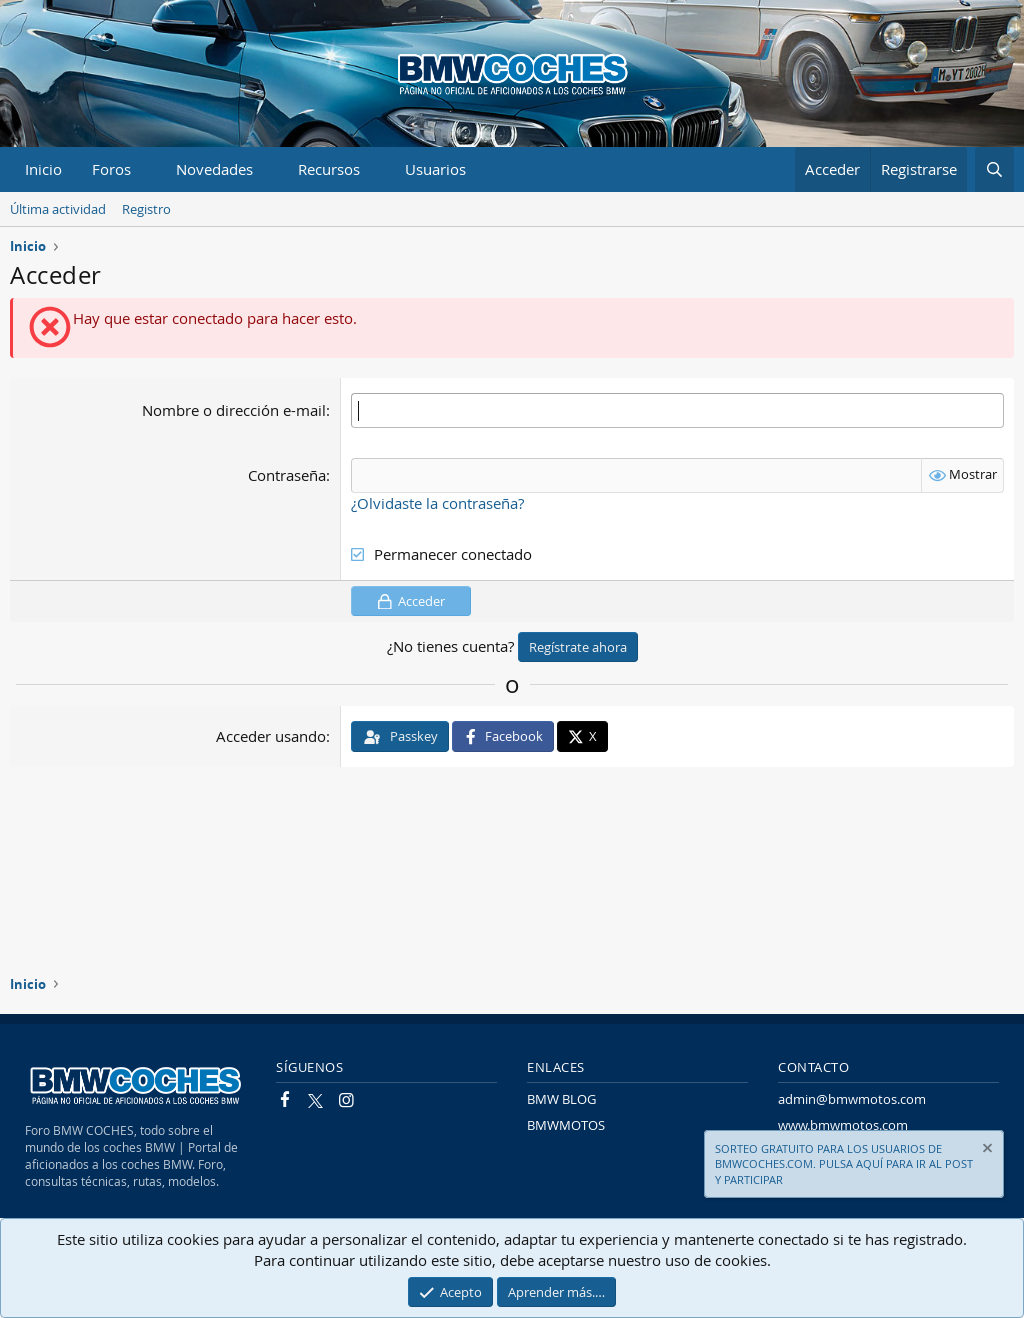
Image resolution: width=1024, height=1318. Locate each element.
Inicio (43, 169)
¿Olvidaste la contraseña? (437, 503)
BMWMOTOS (566, 1125)
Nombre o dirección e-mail (234, 410)
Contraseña (287, 475)
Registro (146, 209)
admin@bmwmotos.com (852, 1099)
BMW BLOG (561, 1099)
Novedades (214, 169)
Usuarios (435, 169)
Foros (111, 169)
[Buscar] (994, 169)
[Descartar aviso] (986, 1150)
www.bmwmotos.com (843, 1125)
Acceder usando (271, 736)
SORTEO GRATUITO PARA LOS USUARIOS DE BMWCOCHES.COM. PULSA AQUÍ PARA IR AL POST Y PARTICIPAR (844, 1164)
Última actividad (58, 209)
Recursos (329, 169)
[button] (147, 169)
